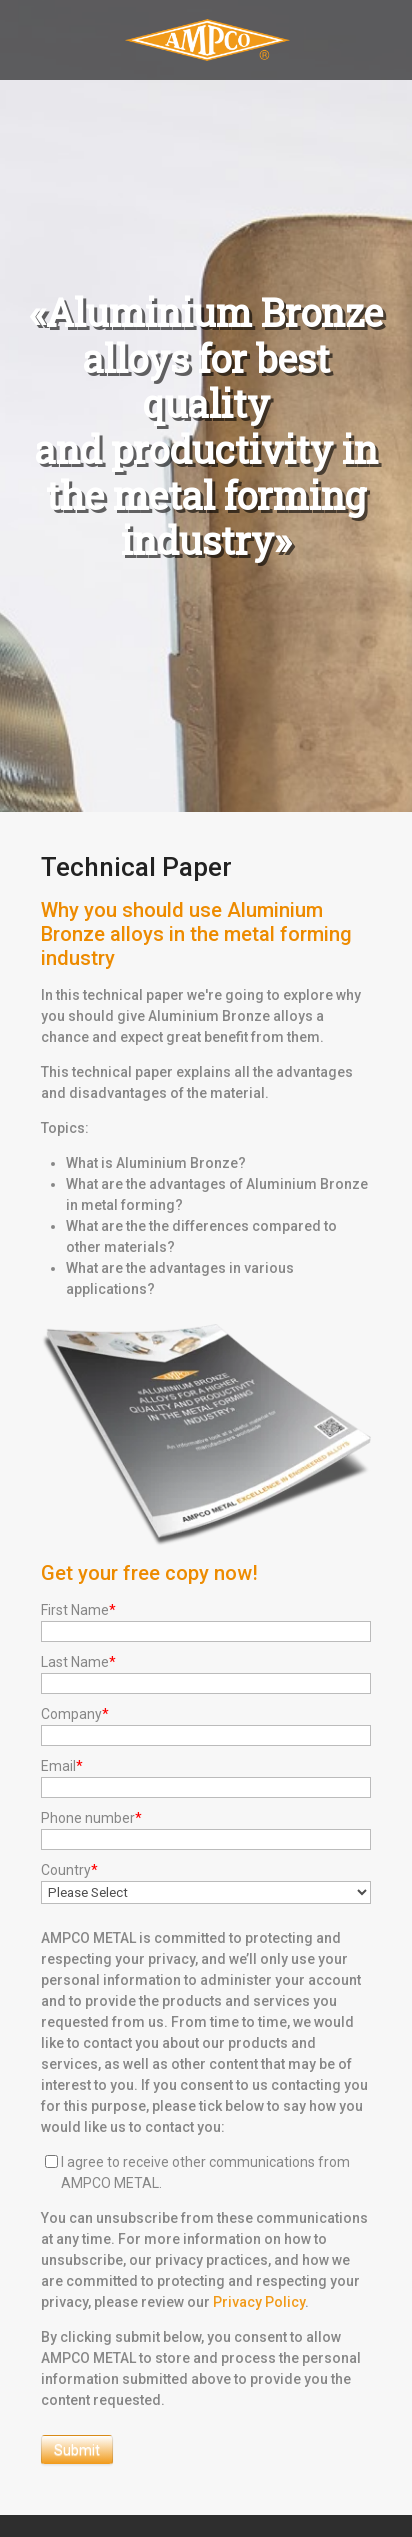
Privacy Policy (259, 2302)
